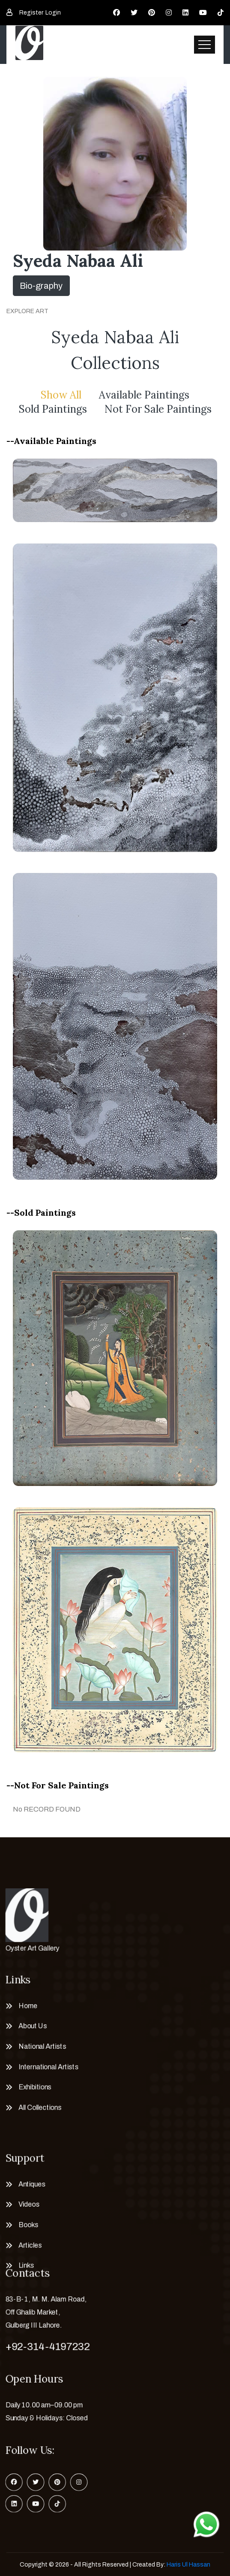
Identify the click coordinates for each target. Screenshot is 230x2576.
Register (31, 12)
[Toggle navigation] (204, 45)
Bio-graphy (41, 285)
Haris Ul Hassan (188, 2564)
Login (53, 12)
